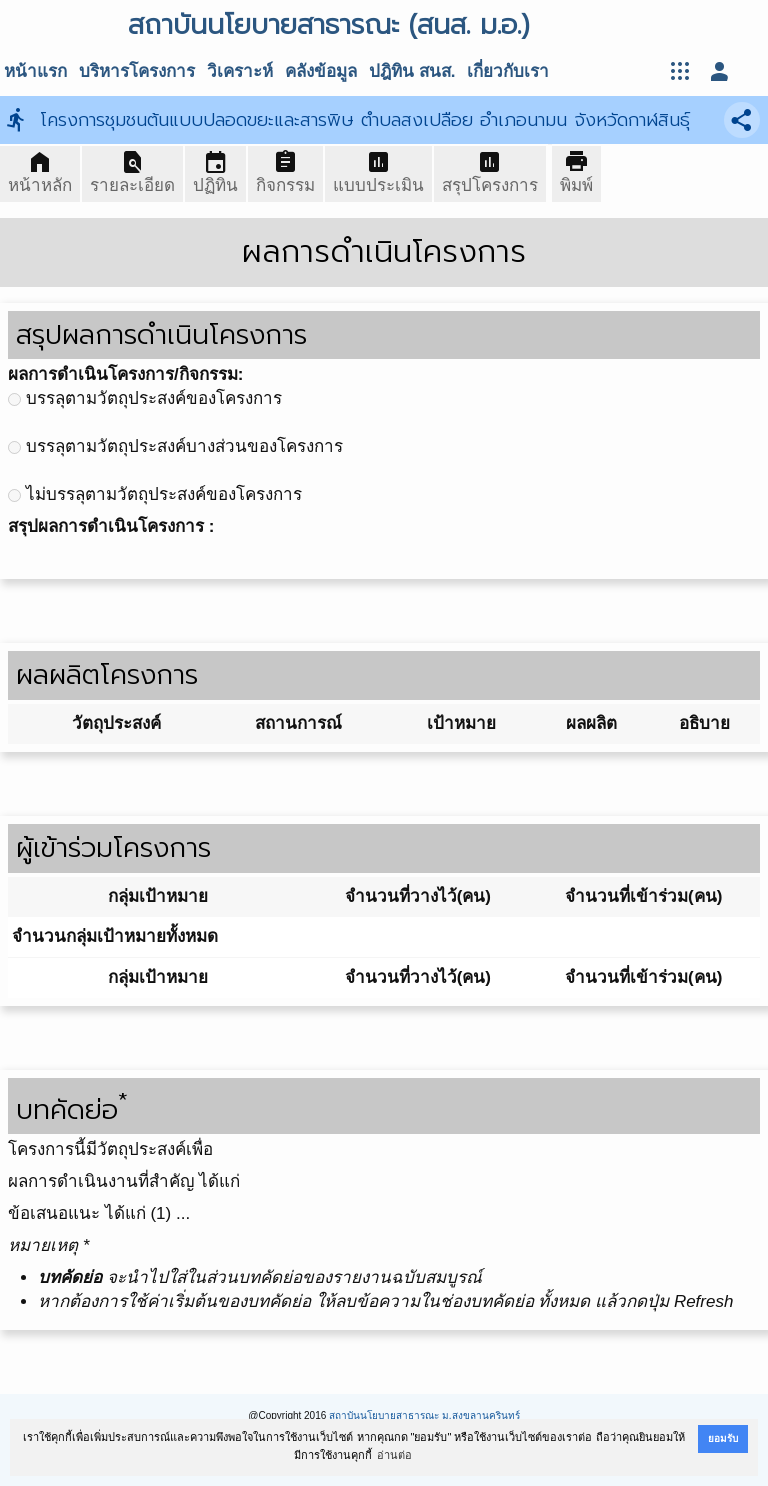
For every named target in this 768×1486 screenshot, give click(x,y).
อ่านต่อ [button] (394, 1455)
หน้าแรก (35, 71)
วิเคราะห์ (240, 71)
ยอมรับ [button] (723, 1438)
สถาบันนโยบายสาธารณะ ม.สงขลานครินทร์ (424, 1415)
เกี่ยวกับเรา (508, 71)
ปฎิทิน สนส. (412, 71)
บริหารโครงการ (137, 71)
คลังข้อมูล (321, 71)
